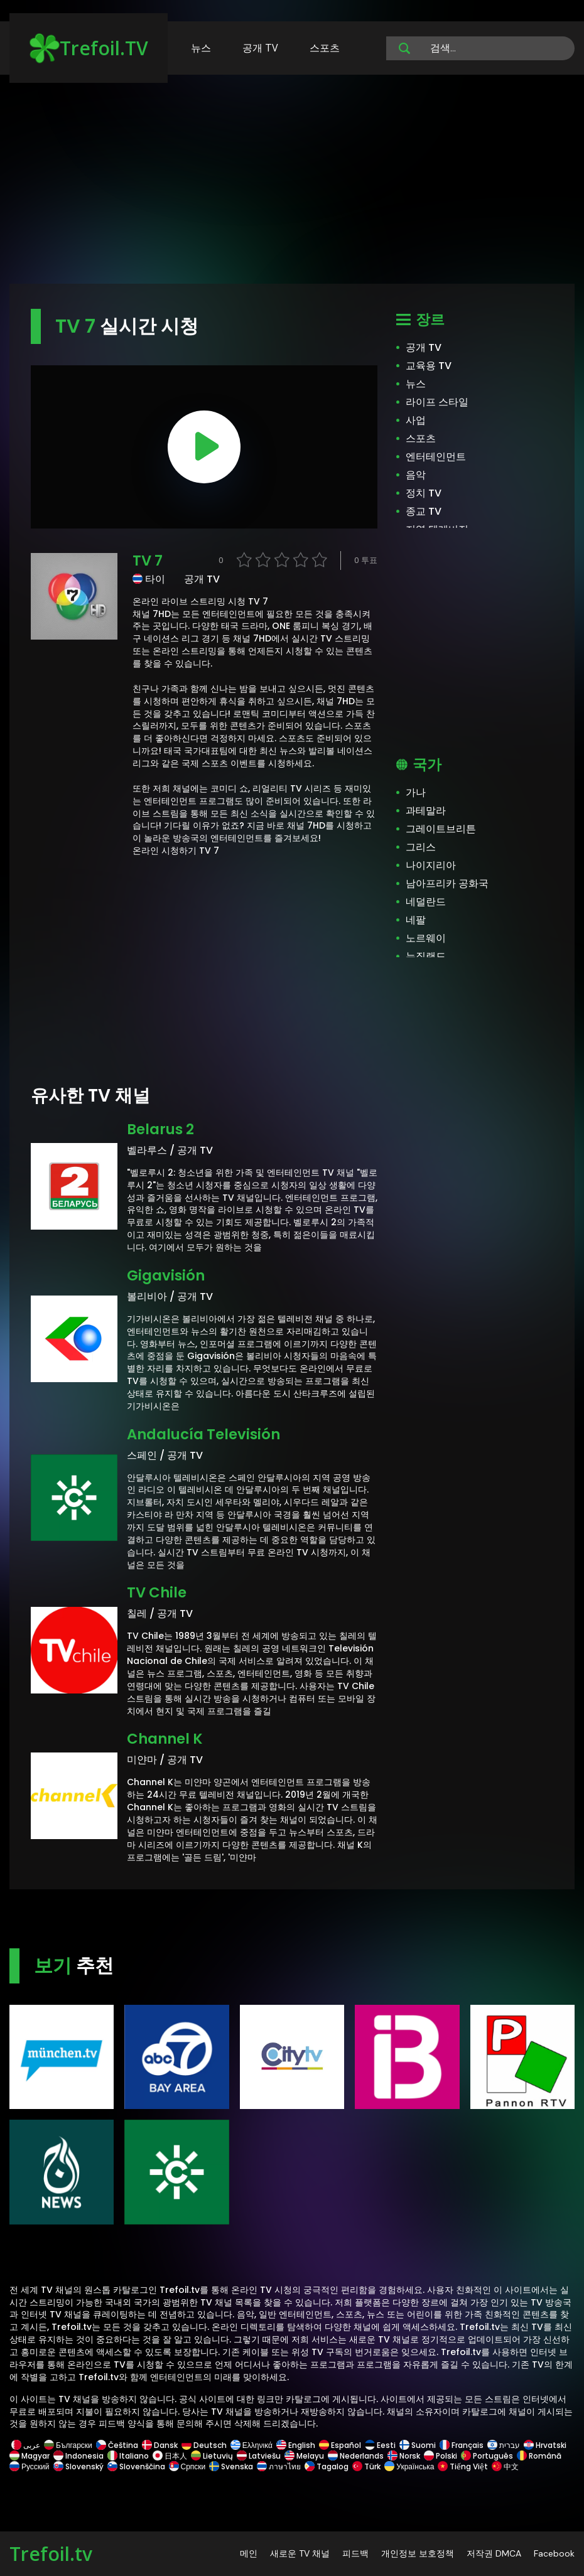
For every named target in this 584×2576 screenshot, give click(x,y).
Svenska (231, 2466)
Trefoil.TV (89, 48)
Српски (187, 2466)
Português (487, 2455)
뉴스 (201, 48)
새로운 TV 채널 (300, 2553)
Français (461, 2445)
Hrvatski (545, 2445)
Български (68, 2445)
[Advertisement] (292, 185)
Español (340, 2445)
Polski (440, 2455)
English (295, 2445)
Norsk (404, 2455)
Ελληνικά (251, 2445)
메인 (248, 2553)
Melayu (304, 2455)
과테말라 (426, 810)
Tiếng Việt (463, 2466)
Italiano (128, 2455)
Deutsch (204, 2445)
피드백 (355, 2553)
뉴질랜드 (426, 956)
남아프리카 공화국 (447, 883)
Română (539, 2455)
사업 (416, 420)
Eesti (380, 2445)
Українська (409, 2466)
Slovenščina (136, 2466)
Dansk (160, 2445)
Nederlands (356, 2455)
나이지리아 (431, 865)
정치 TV (423, 493)
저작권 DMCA (494, 2553)
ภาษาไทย (279, 2466)
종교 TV (423, 511)
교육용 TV (429, 365)
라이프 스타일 (437, 402)
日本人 (170, 2455)
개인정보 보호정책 (417, 2553)
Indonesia (78, 2455)
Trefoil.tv (50, 2554)
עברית (503, 2445)
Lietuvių (212, 2455)
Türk (366, 2466)
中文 (504, 2466)
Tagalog (326, 2466)
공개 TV (260, 48)
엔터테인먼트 (436, 456)
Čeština (117, 2445)
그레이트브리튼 (441, 829)
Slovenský (78, 2466)
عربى (25, 2445)
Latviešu (259, 2455)
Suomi (417, 2445)
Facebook (554, 2553)
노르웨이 (426, 938)
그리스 (421, 847)
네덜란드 (426, 901)
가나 (416, 792)
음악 (416, 475)
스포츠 (325, 48)
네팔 (416, 920)
